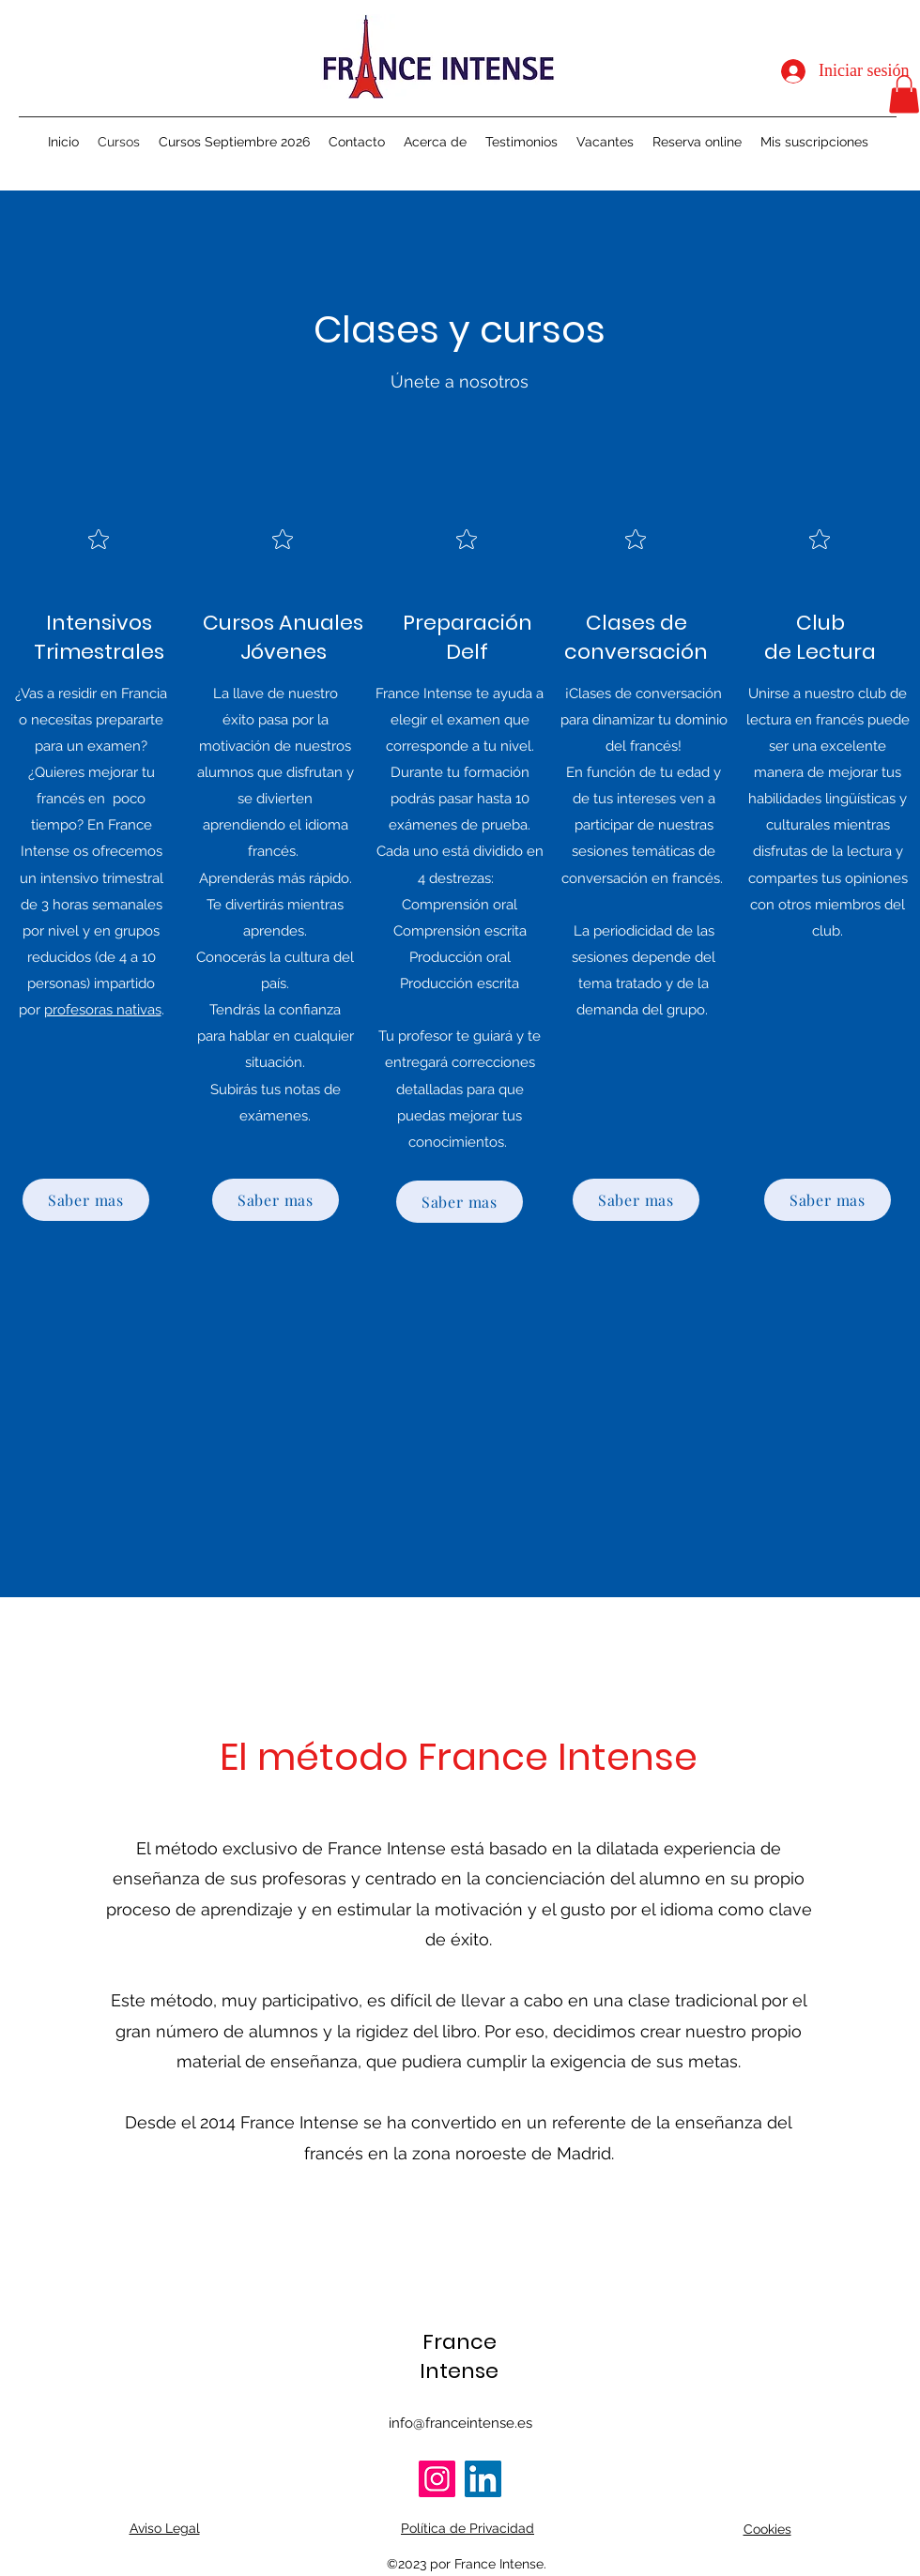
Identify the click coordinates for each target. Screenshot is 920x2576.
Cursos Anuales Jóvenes (283, 637)
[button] (904, 94)
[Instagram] (437, 2479)
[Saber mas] (86, 1200)
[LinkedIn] (483, 2479)
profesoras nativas (102, 1009)
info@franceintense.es (460, 2423)
